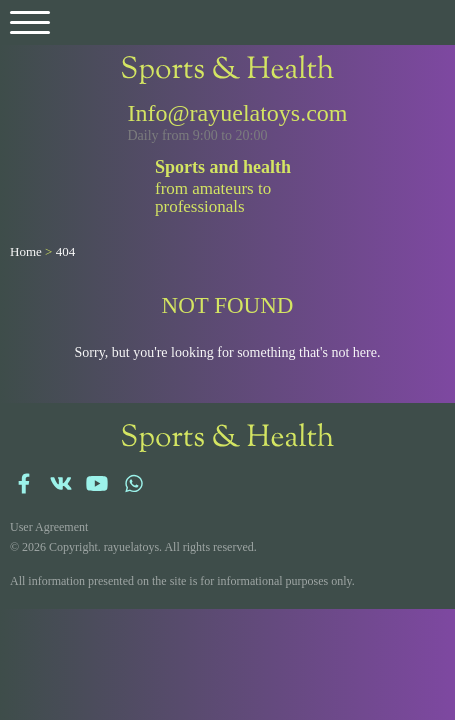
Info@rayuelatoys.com (238, 113)
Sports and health (223, 167)
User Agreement (49, 527)
